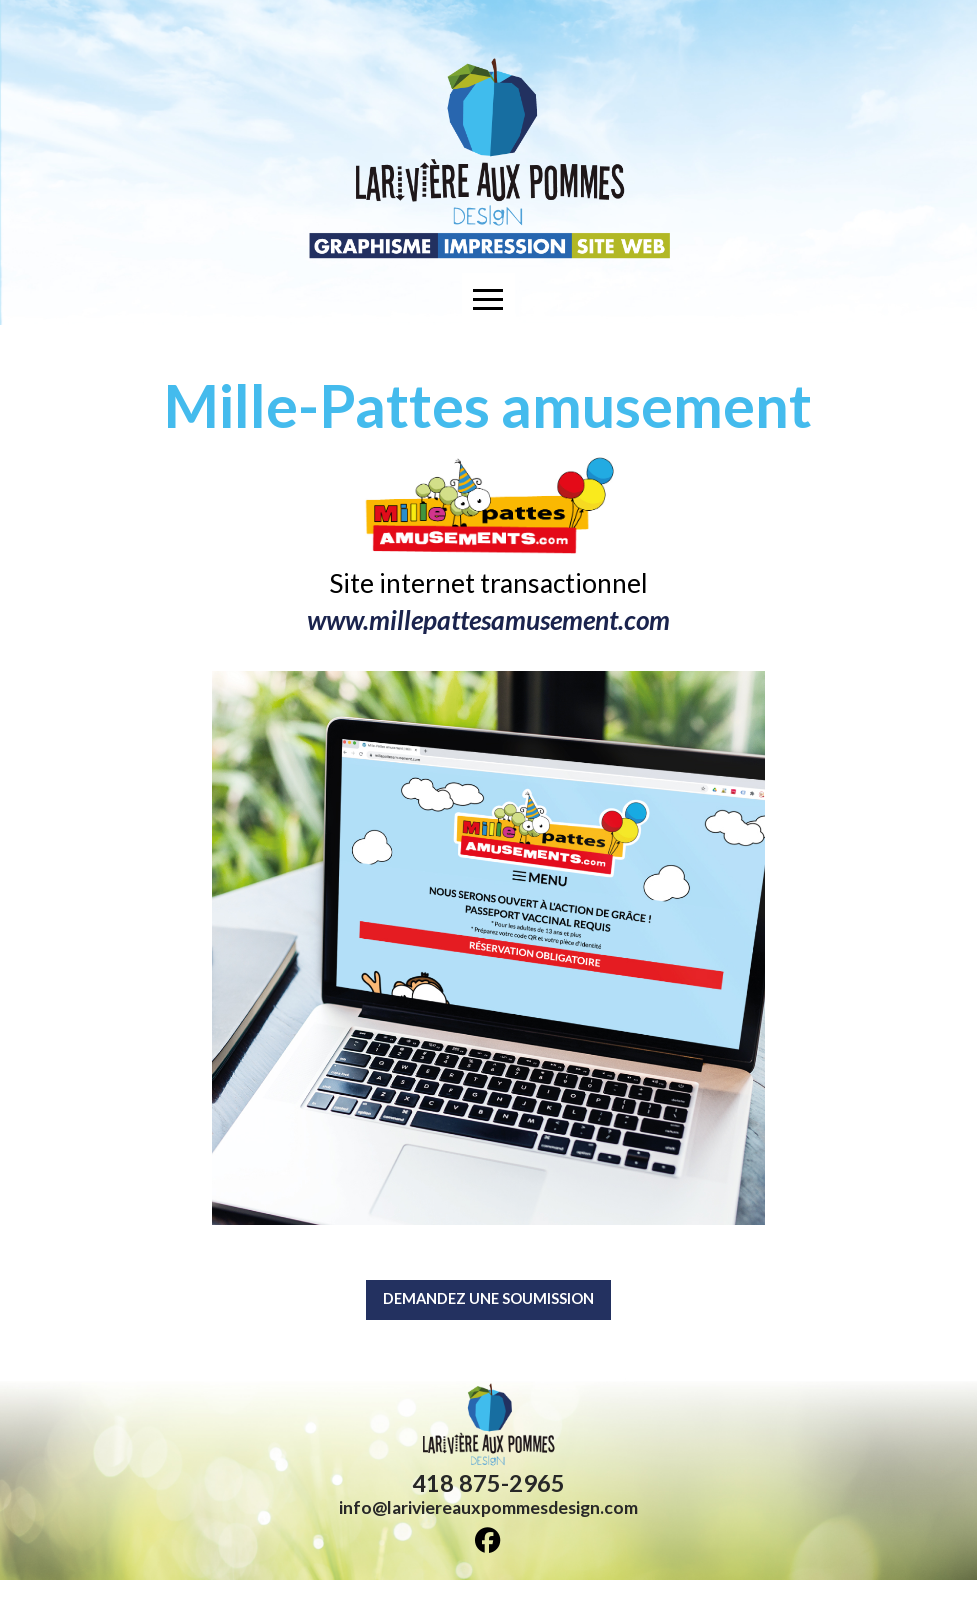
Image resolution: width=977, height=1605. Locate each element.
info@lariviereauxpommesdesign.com (488, 1532)
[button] (488, 299)
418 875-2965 (488, 1508)
